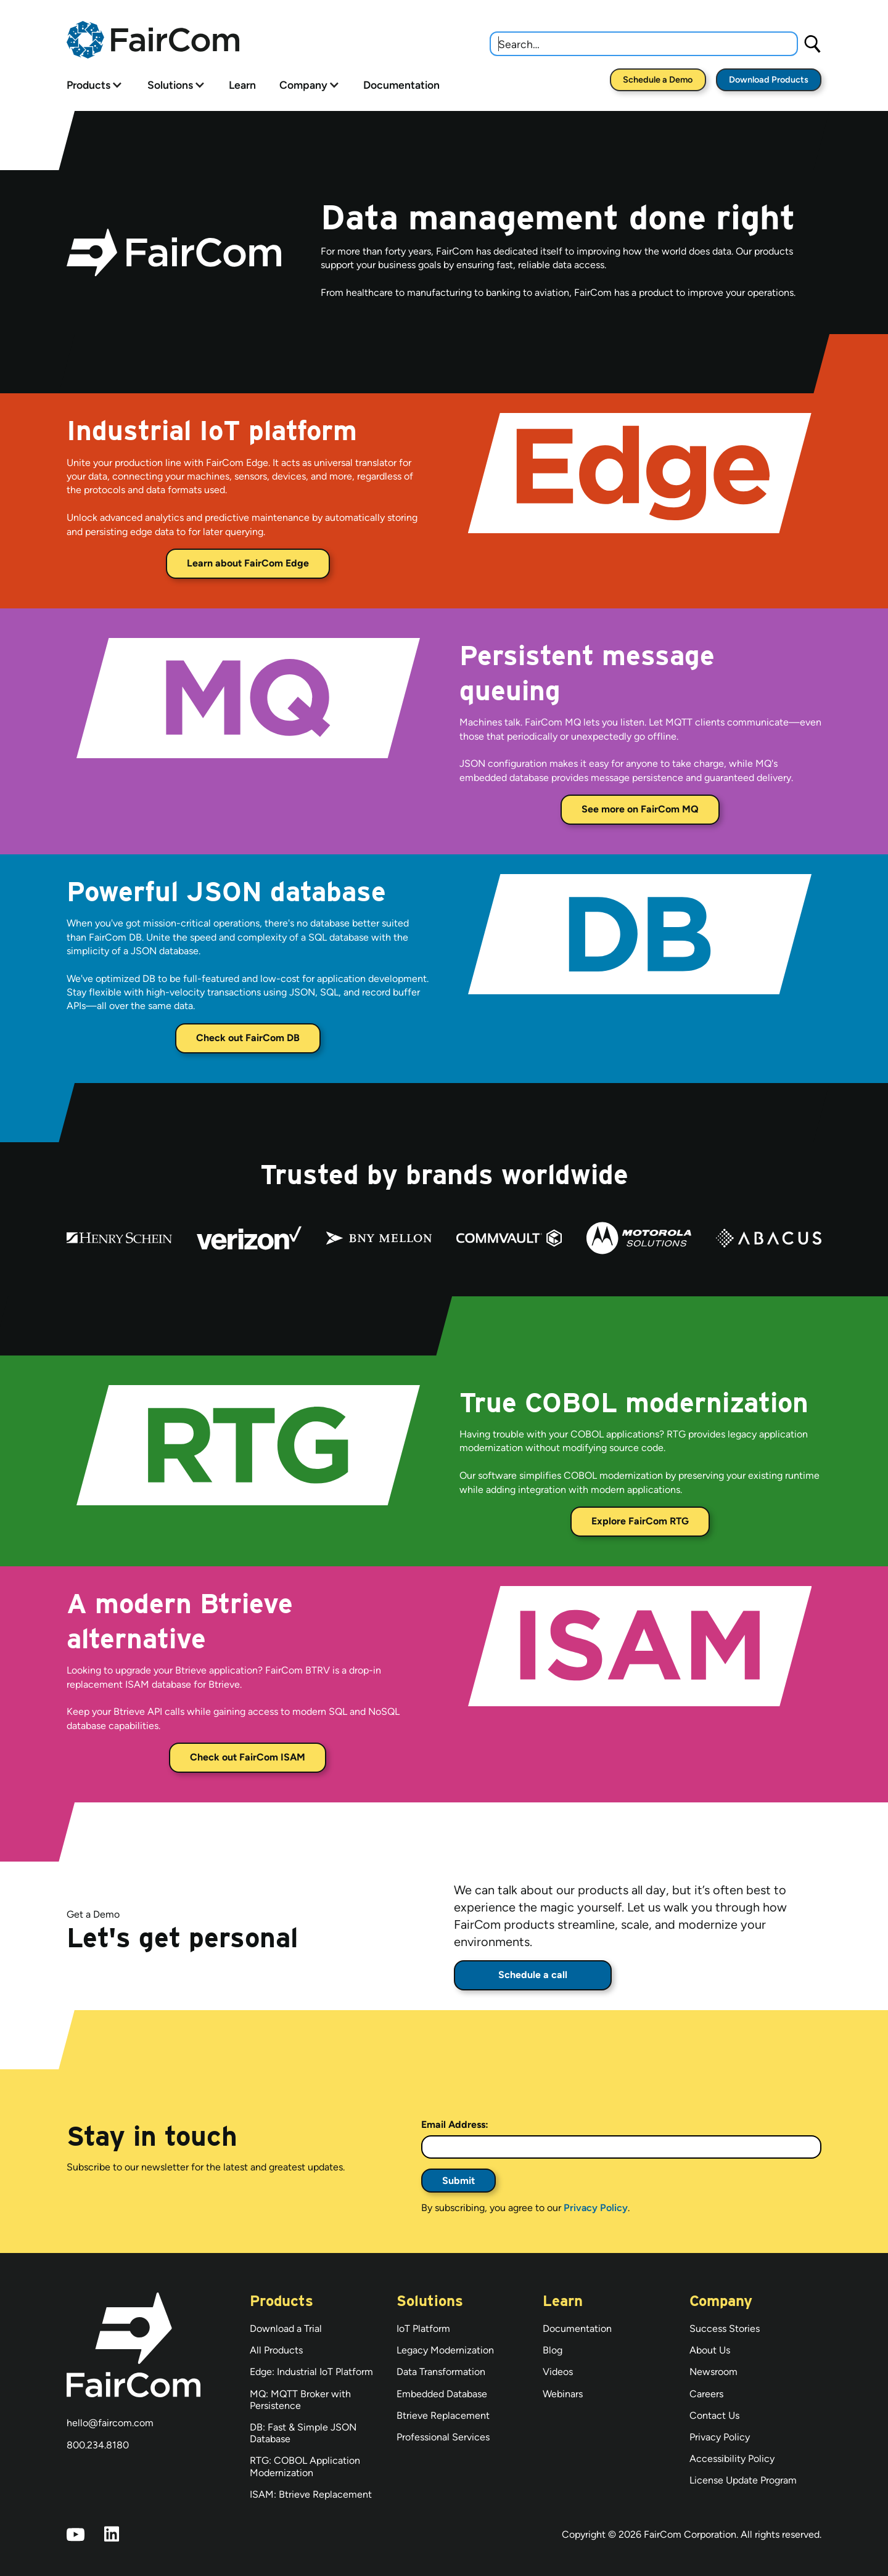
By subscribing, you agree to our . (525, 2208)
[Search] (813, 43)
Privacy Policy (596, 2208)
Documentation (401, 84)
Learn (242, 84)
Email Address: (454, 2124)
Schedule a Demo (658, 79)
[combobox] (644, 43)
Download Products (768, 79)
